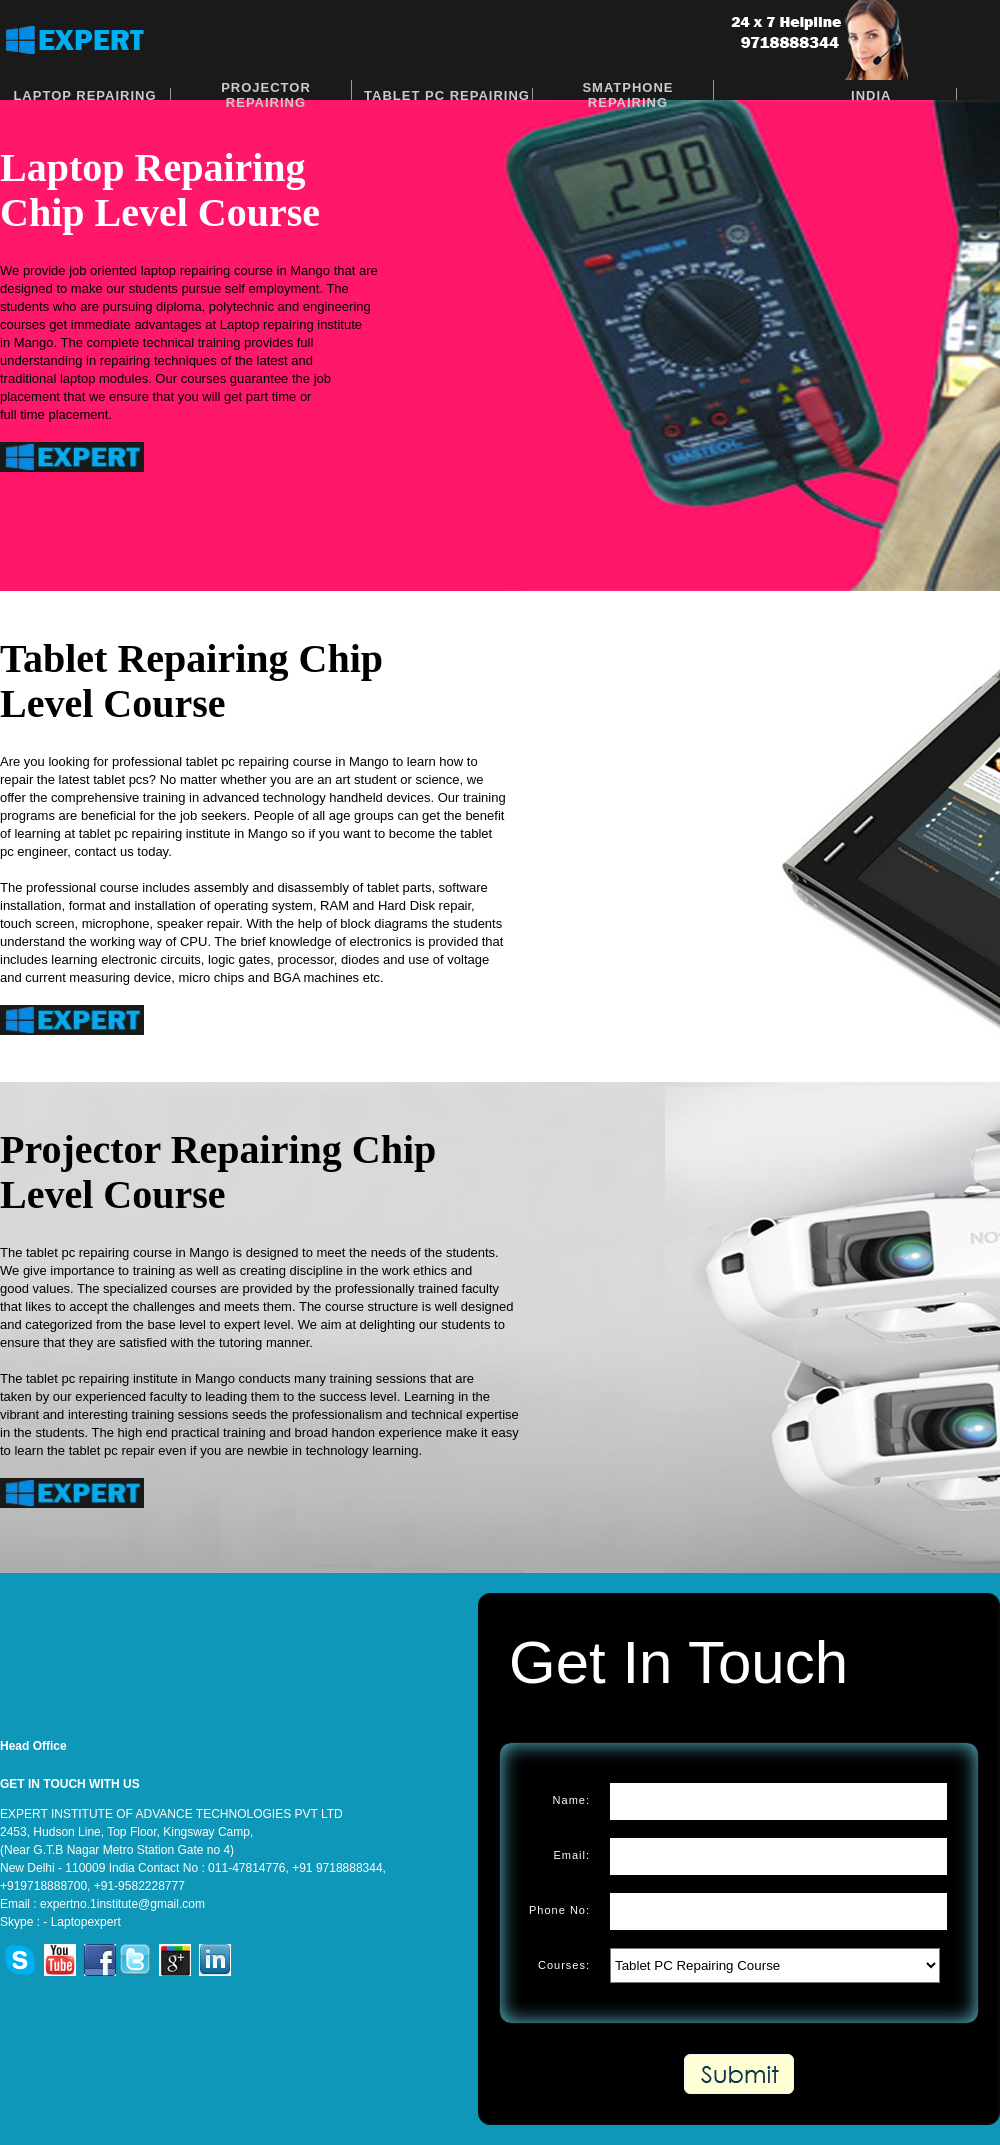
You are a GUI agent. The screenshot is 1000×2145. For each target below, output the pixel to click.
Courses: (564, 1965)
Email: (571, 1855)
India (871, 95)
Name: (571, 1800)
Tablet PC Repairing (447, 95)
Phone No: (559, 1910)
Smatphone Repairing (627, 95)
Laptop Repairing (84, 95)
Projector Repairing (266, 95)
